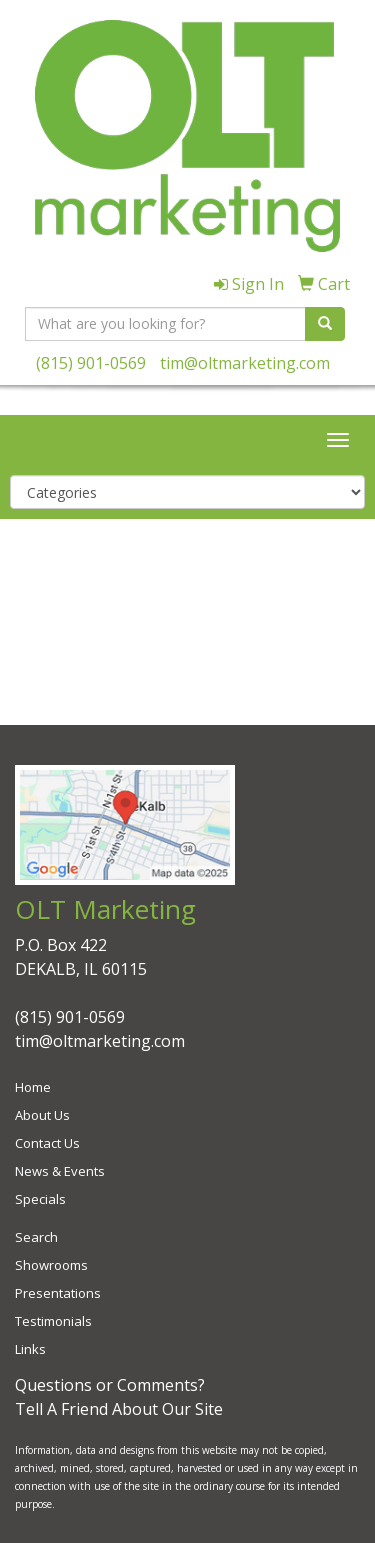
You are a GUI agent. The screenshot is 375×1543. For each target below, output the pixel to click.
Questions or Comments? (110, 1385)
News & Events (60, 1171)
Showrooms (51, 1265)
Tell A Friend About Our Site (119, 1409)
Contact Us (47, 1143)
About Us (42, 1115)
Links (30, 1349)
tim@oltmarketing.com (245, 363)
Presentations (58, 1293)
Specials (40, 1199)
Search (36, 1237)
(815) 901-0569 (91, 363)
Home (33, 1087)
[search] (325, 324)
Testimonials (53, 1321)
